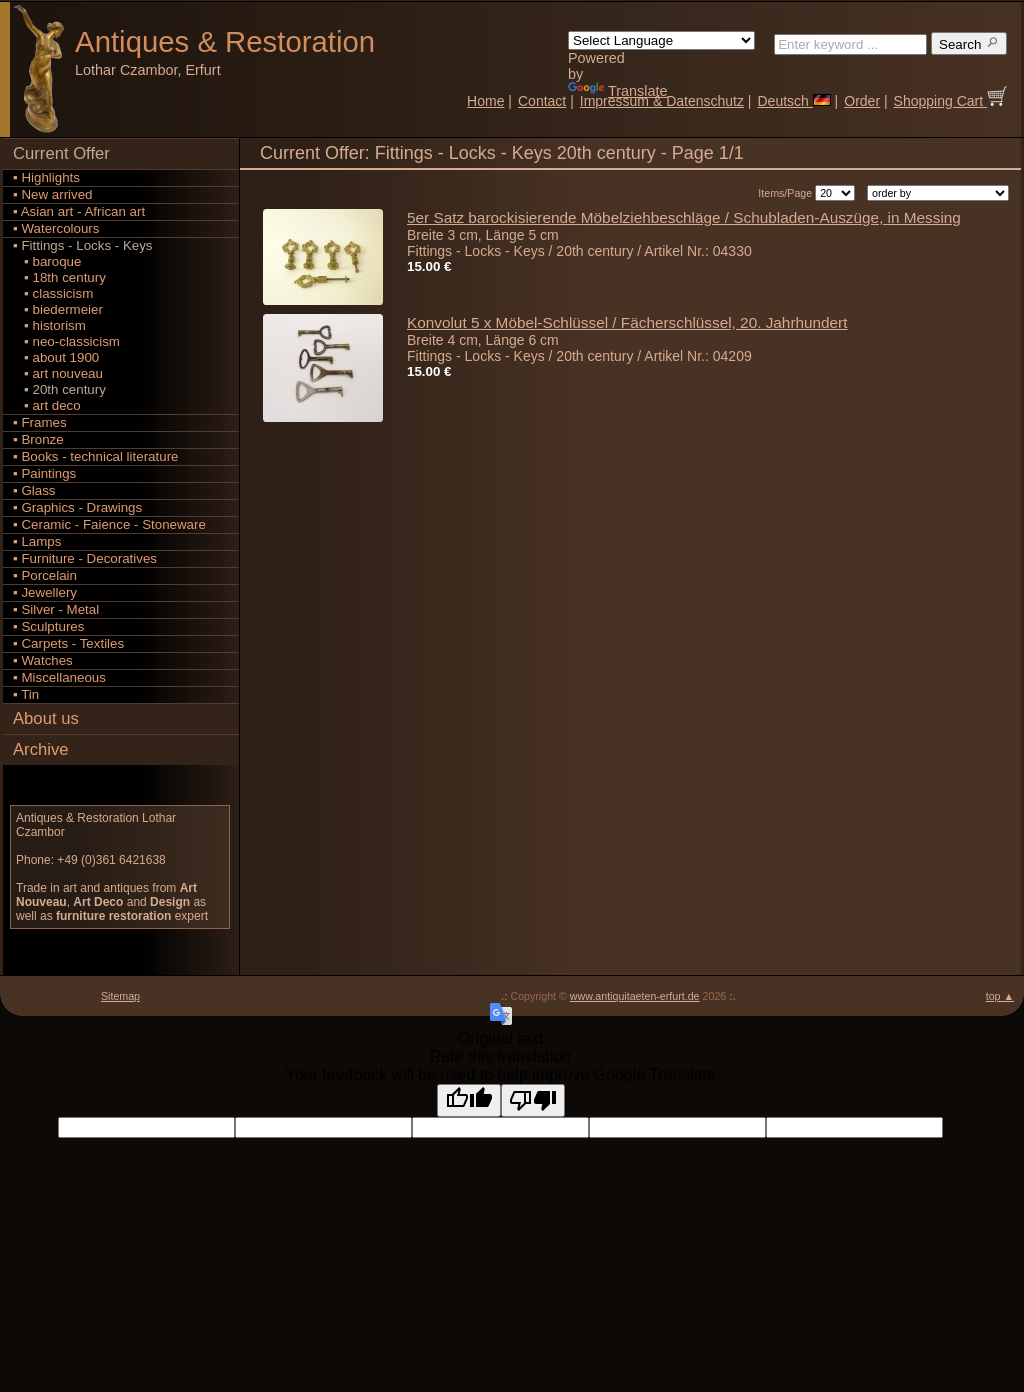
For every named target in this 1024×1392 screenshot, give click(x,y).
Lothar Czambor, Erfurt (148, 70)
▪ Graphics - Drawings (77, 507)
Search (969, 43)
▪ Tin (26, 694)
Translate (617, 91)
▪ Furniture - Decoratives (85, 558)
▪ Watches (43, 660)
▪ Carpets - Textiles (68, 643)
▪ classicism (53, 293)
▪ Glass (34, 490)
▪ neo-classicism (66, 341)
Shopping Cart (950, 101)
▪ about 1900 (56, 357)
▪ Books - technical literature (95, 456)
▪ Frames (40, 422)
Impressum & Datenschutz (662, 101)
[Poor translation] (533, 1100)
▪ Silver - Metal (56, 609)
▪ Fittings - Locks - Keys (83, 245)
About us (46, 718)
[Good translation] (469, 1100)
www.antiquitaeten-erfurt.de (635, 996)
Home (485, 101)
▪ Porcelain (45, 575)
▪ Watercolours (56, 228)
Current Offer (61, 153)
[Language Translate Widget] (661, 40)
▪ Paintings (44, 473)
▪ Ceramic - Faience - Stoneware (109, 524)
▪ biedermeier (58, 309)
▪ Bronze (38, 439)
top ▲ (1000, 996)
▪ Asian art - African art (79, 211)
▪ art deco (47, 405)
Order (862, 101)
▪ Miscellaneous (59, 677)
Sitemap (120, 996)
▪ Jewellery (45, 592)
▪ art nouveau (58, 373)
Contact (542, 101)
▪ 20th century (59, 389)
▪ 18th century (59, 277)
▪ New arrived (53, 194)
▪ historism (49, 325)
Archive (41, 749)
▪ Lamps (37, 541)
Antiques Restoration (225, 41)
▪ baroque (47, 261)
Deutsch (793, 101)
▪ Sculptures (48, 626)
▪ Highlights (46, 177)
